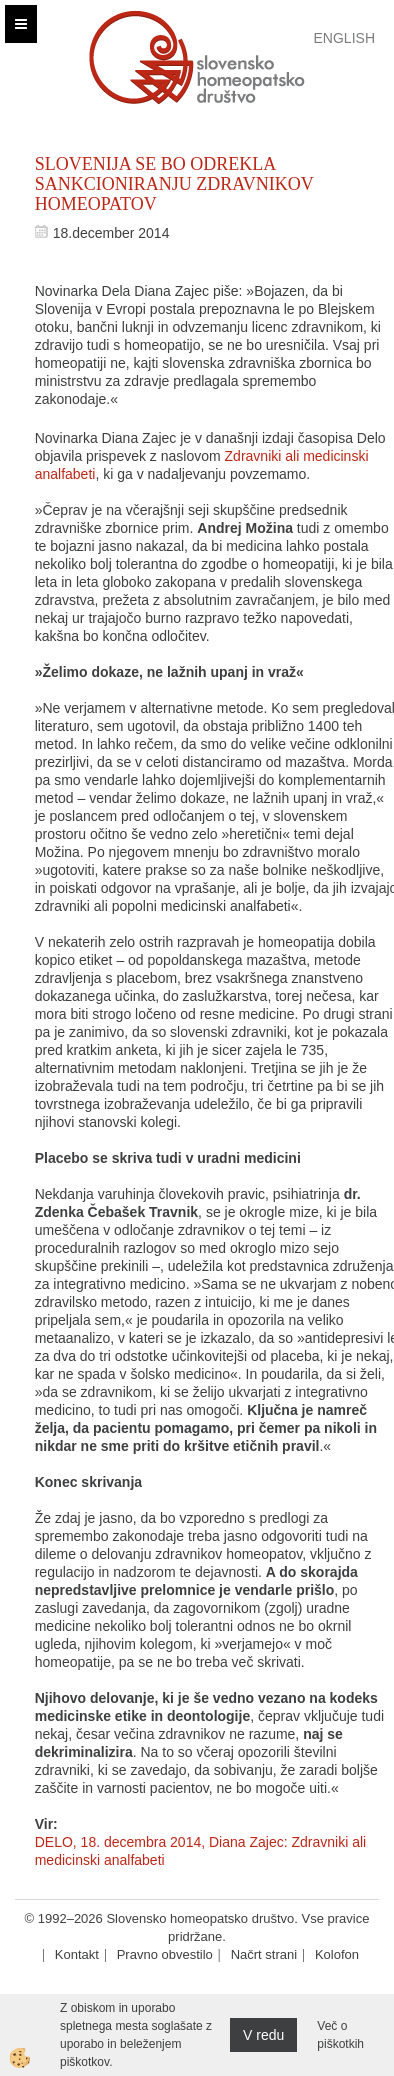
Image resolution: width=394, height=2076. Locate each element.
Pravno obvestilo (165, 1954)
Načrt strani (264, 1954)
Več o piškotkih (340, 2035)
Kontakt (77, 1954)
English (344, 38)
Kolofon (337, 1954)
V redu (263, 2035)
